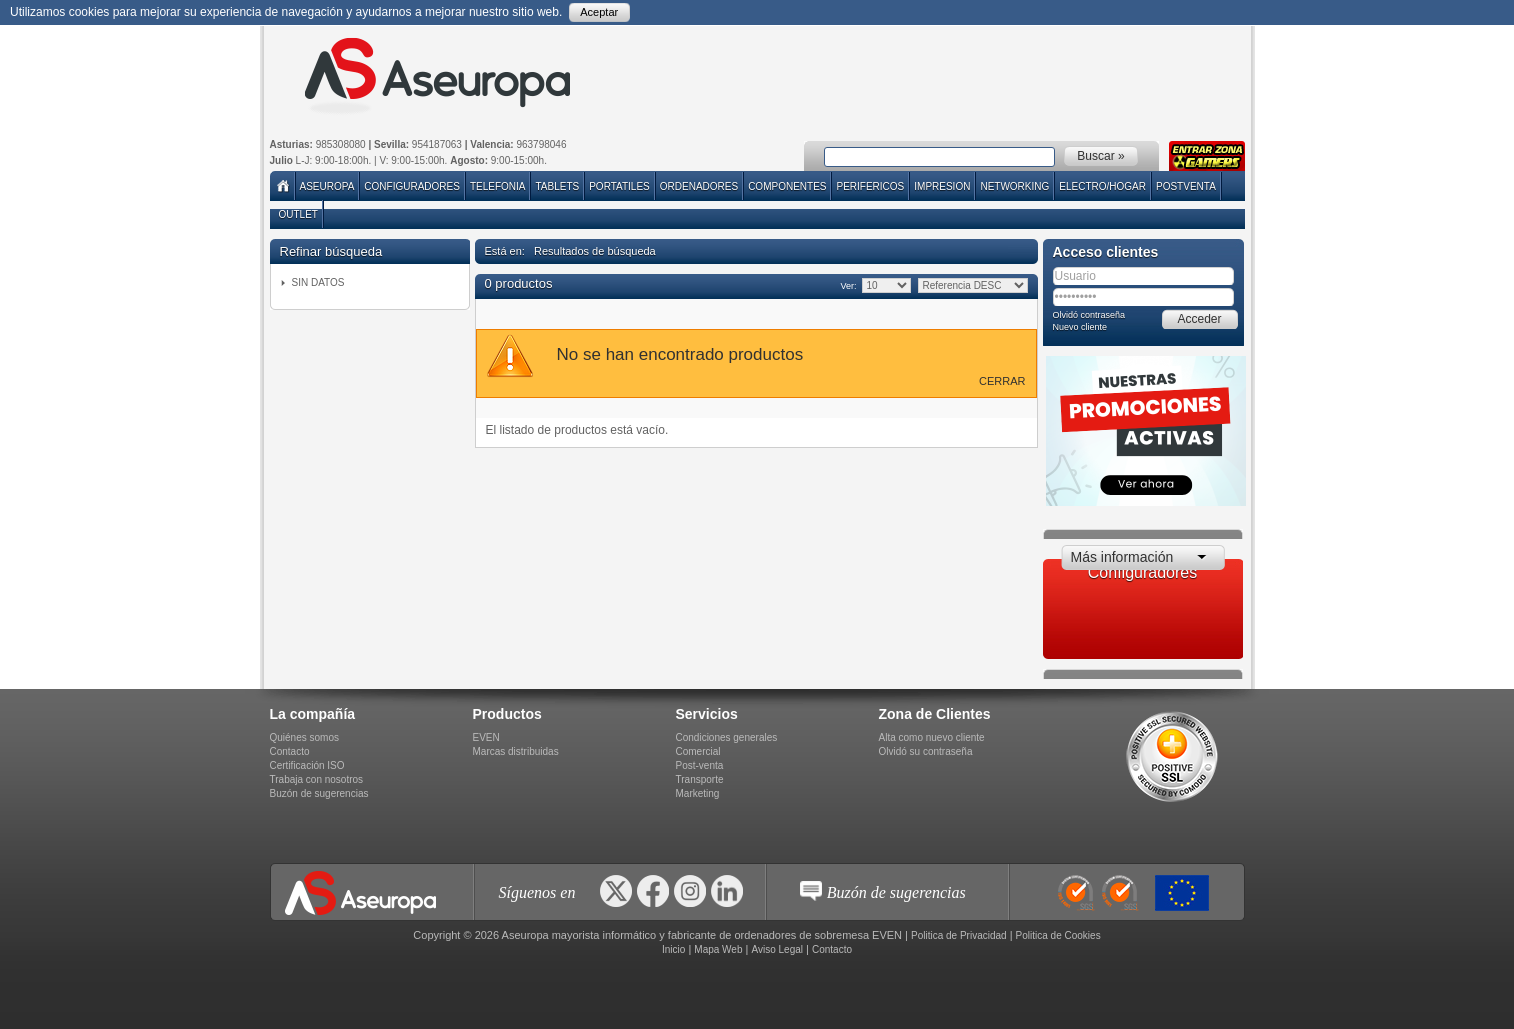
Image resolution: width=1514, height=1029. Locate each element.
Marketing (698, 793)
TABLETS (557, 186)
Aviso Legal (777, 949)
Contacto (290, 751)
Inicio (673, 949)
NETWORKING (1014, 186)
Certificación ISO (307, 765)
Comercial (698, 751)
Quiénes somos (304, 737)
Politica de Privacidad (959, 935)
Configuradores (412, 186)
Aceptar (599, 12)
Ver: (848, 286)
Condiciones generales (727, 737)
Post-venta (700, 765)
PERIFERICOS (870, 186)
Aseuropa (327, 186)
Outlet (298, 214)
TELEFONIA (498, 186)
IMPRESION (942, 186)
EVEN (486, 737)
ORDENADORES (699, 186)
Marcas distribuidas (516, 751)
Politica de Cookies (1058, 935)
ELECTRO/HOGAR (1102, 186)
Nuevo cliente (1080, 327)
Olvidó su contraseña (926, 751)
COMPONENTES (787, 186)
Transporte (700, 779)
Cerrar (1002, 381)
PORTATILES (619, 186)
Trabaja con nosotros (317, 779)
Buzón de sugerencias (319, 793)
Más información (1122, 557)
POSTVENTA (1186, 186)
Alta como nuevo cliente (932, 737)
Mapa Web (718, 949)
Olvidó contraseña (1089, 315)
